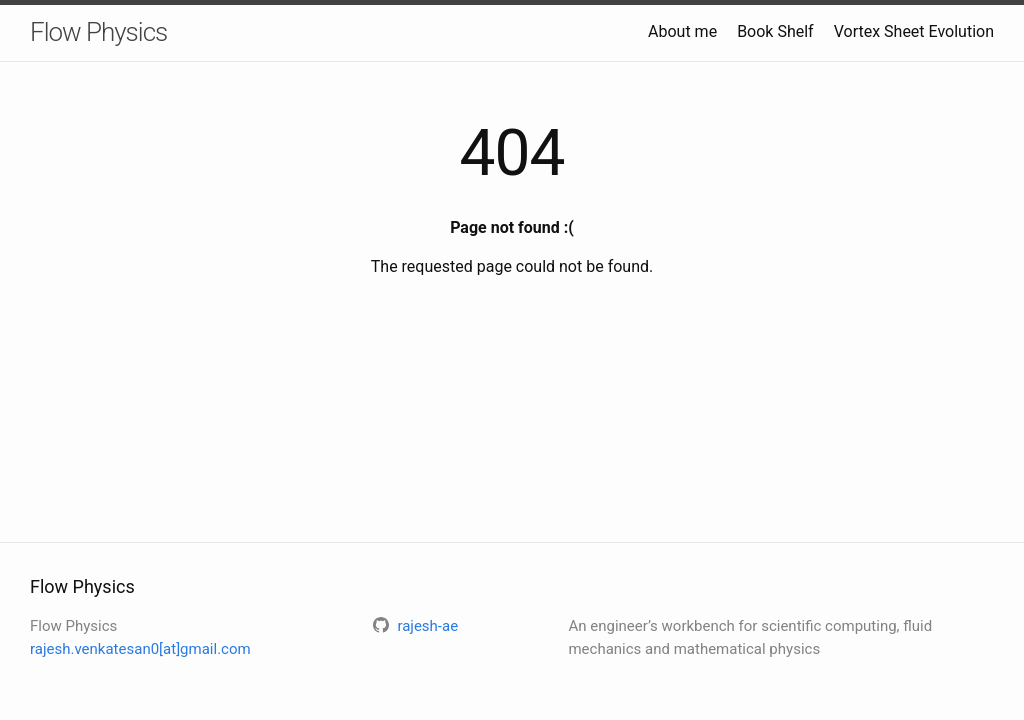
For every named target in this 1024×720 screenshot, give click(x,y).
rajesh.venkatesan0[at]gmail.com (140, 649)
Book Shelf (775, 31)
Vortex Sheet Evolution (914, 31)
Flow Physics (98, 32)
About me (682, 31)
